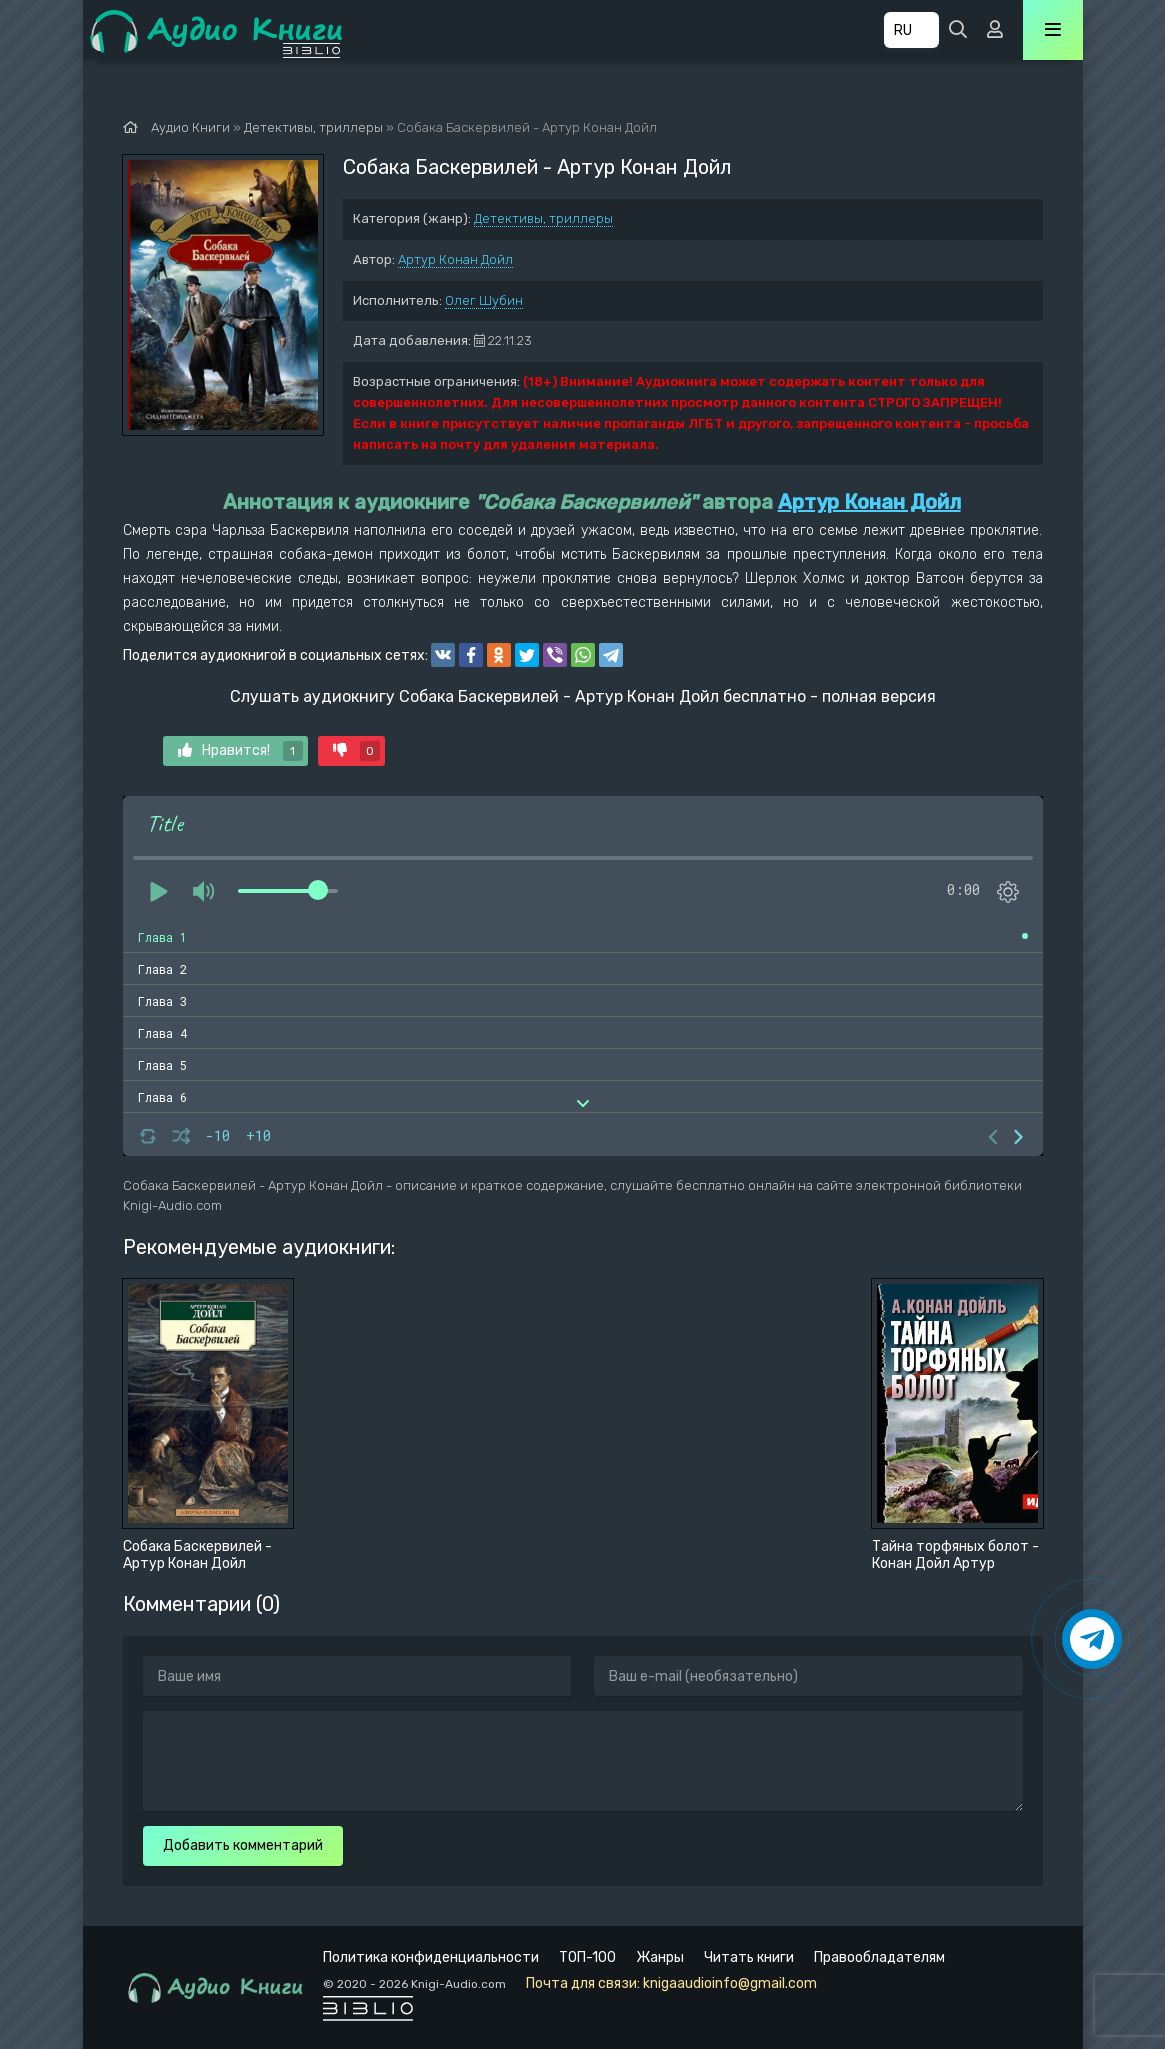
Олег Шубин (484, 300)
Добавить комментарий (243, 1845)
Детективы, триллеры (543, 218)
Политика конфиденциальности (431, 1957)
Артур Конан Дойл (455, 259)
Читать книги (749, 1957)
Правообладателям (879, 1957)
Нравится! (240, 751)
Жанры (660, 1957)
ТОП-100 (587, 1957)
